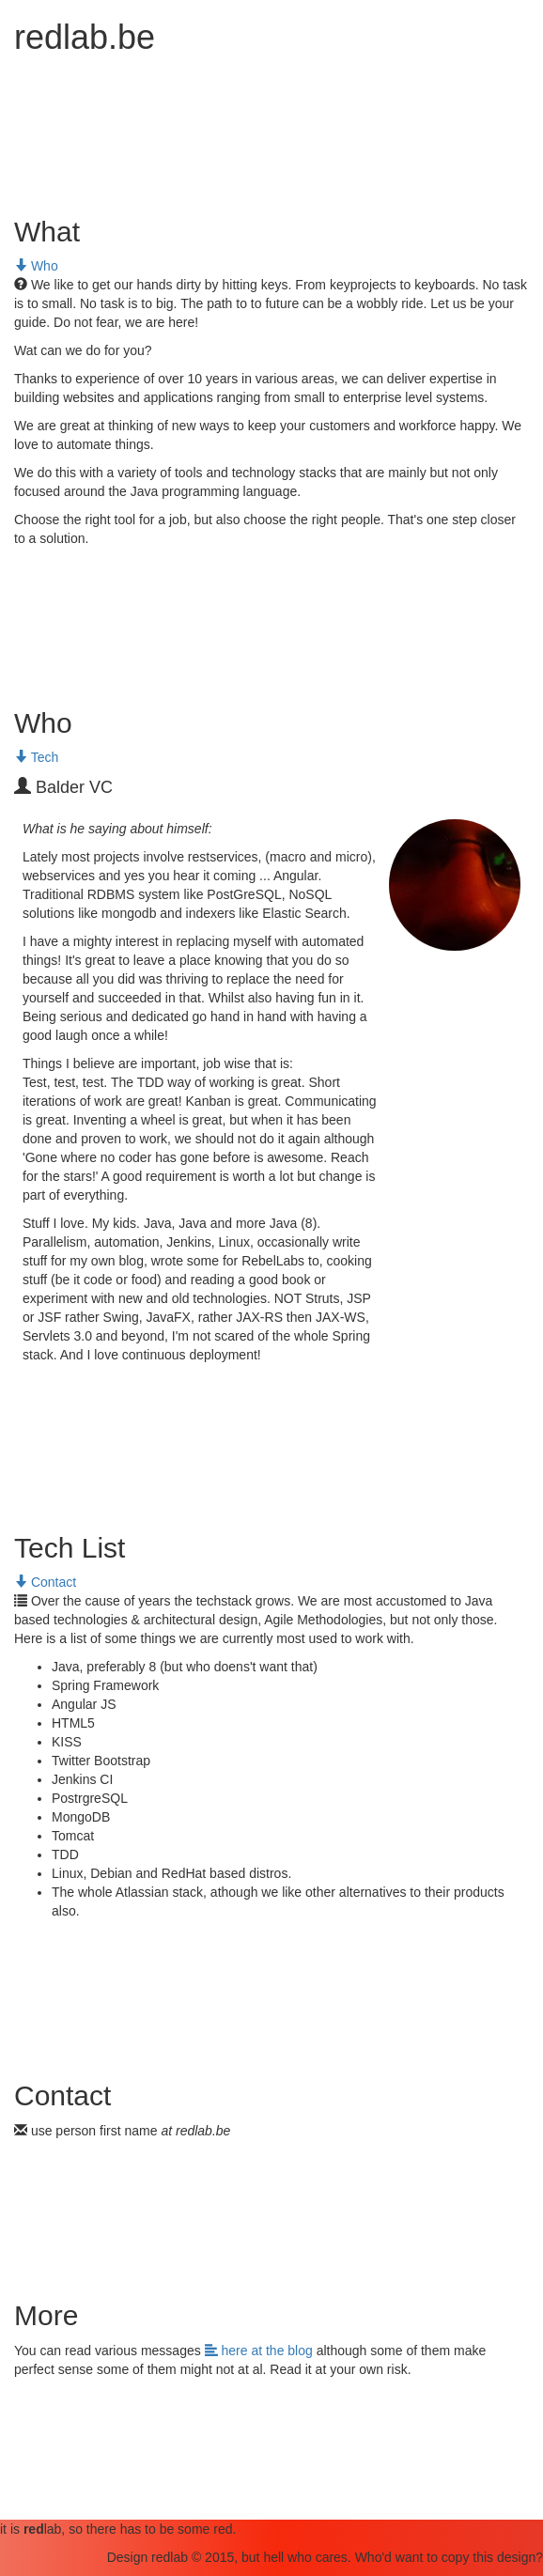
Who (36, 265)
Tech (36, 757)
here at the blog (261, 2350)
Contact (45, 1582)
